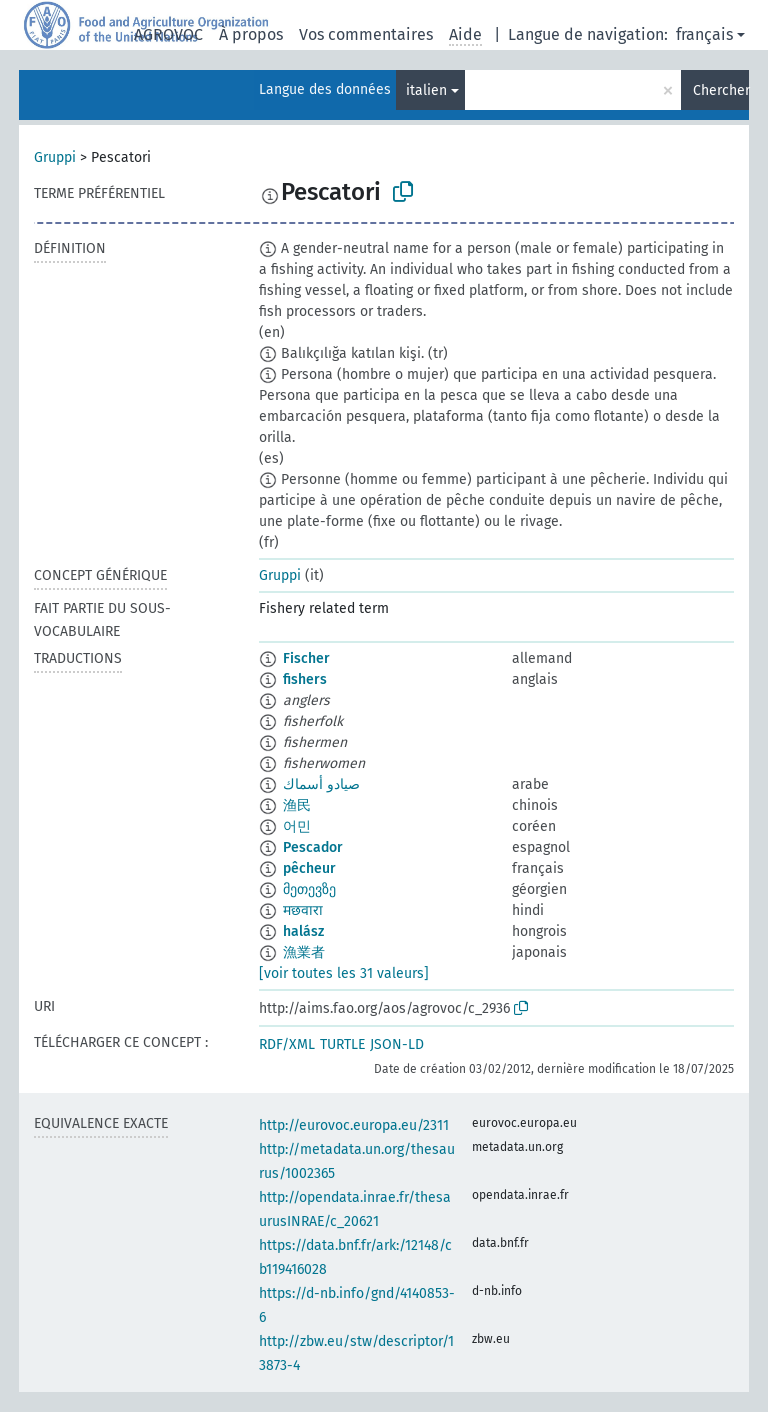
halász (303, 931)
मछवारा (303, 910)
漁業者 (304, 952)
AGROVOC (168, 34)
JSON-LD (397, 1044)
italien (426, 90)
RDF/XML (287, 1044)
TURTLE (342, 1044)
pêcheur (309, 868)
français (704, 34)
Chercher (721, 90)
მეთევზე (309, 889)
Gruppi (55, 157)
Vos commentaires (366, 34)
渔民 (297, 805)
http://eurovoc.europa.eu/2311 (354, 1125)
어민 (297, 826)
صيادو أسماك (321, 784)
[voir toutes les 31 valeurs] (344, 973)
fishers (305, 679)
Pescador (313, 847)
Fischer (306, 658)
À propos (251, 34)
